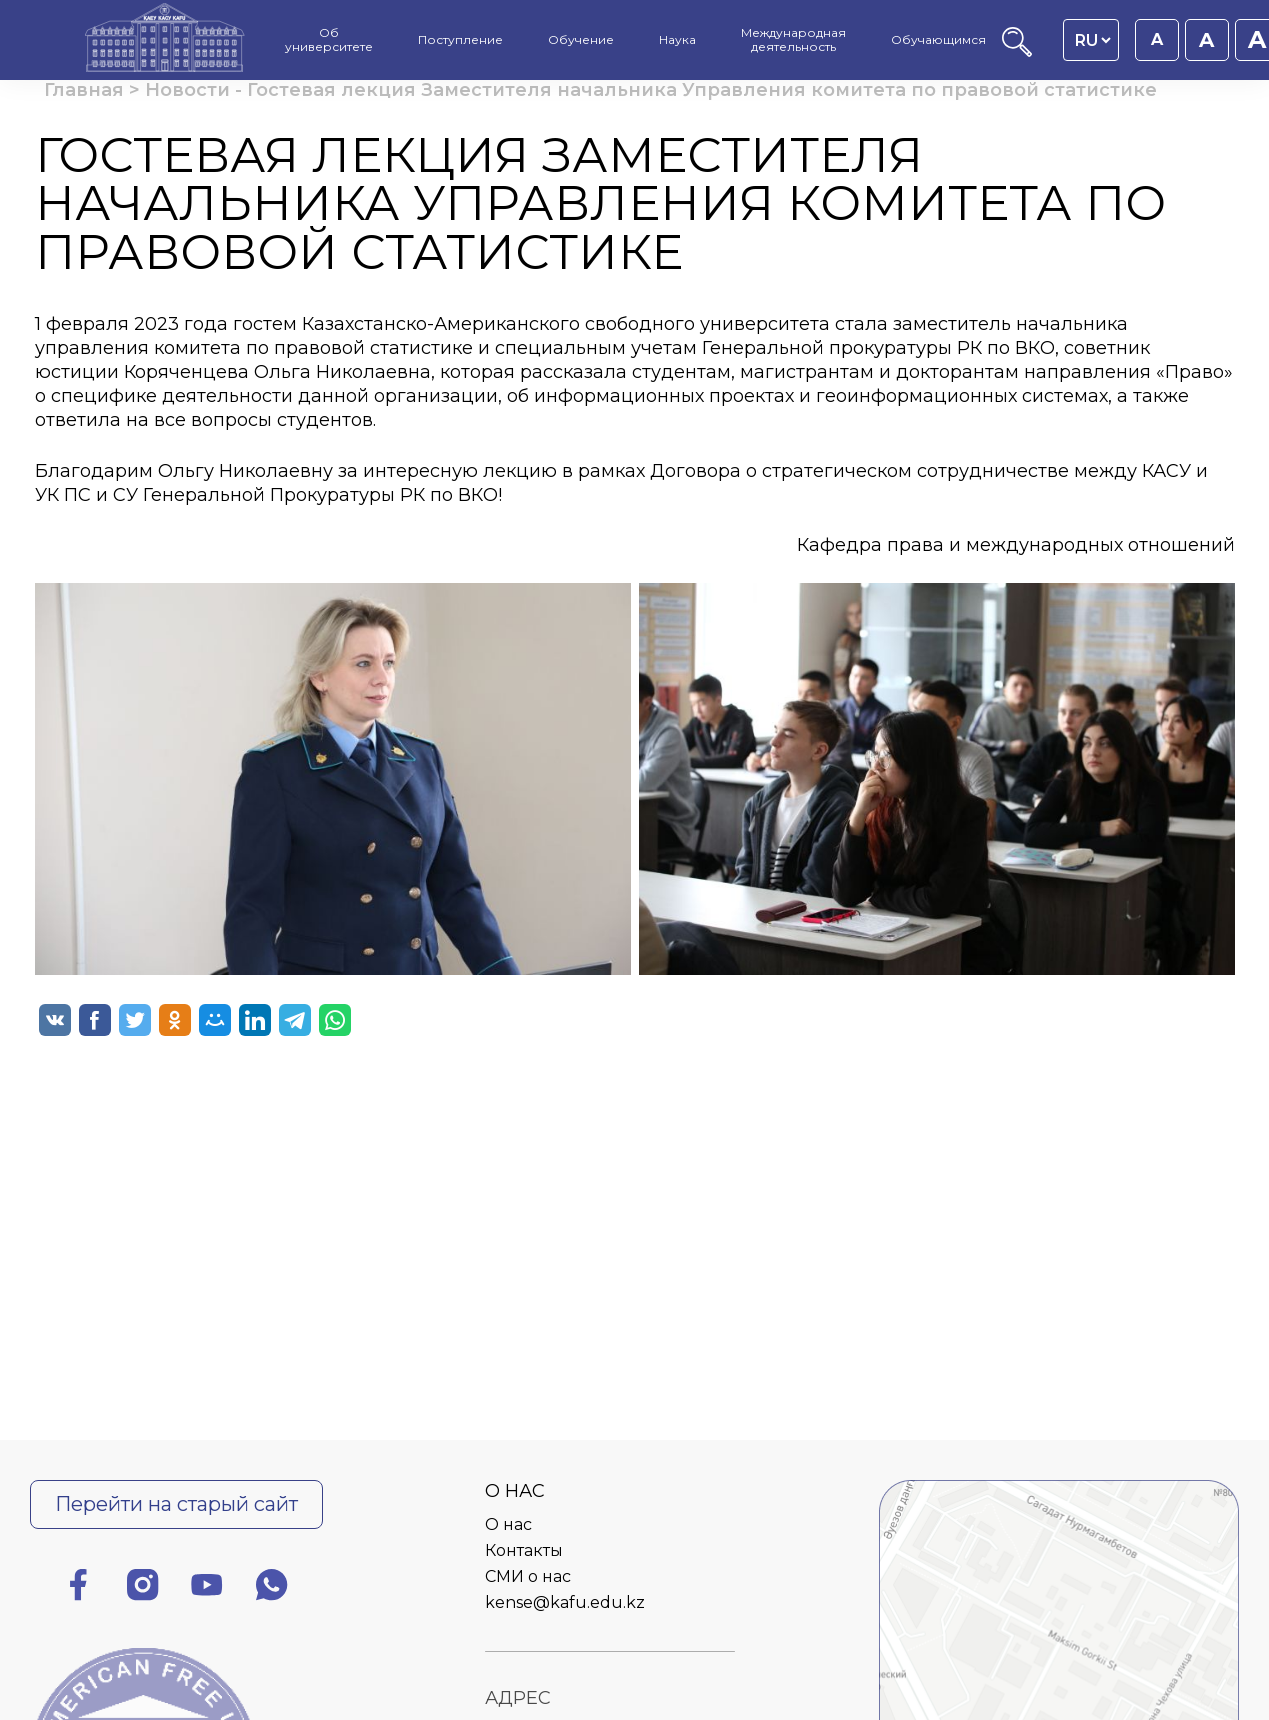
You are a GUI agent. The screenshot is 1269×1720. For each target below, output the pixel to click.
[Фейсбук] (78, 1588)
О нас (508, 1524)
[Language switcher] (1092, 40)
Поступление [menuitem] (460, 40)
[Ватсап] (272, 1588)
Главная (84, 90)
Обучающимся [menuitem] (938, 40)
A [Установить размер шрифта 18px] (1206, 40)
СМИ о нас (528, 1576)
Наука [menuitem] (677, 40)
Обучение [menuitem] (581, 40)
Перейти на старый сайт (176, 1504)
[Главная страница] (165, 40)
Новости (187, 90)
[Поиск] (1017, 51)
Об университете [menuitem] (329, 40)
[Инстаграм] (143, 1588)
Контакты (524, 1550)
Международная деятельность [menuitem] (793, 40)
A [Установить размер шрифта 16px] (1157, 39)
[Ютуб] (207, 1588)
